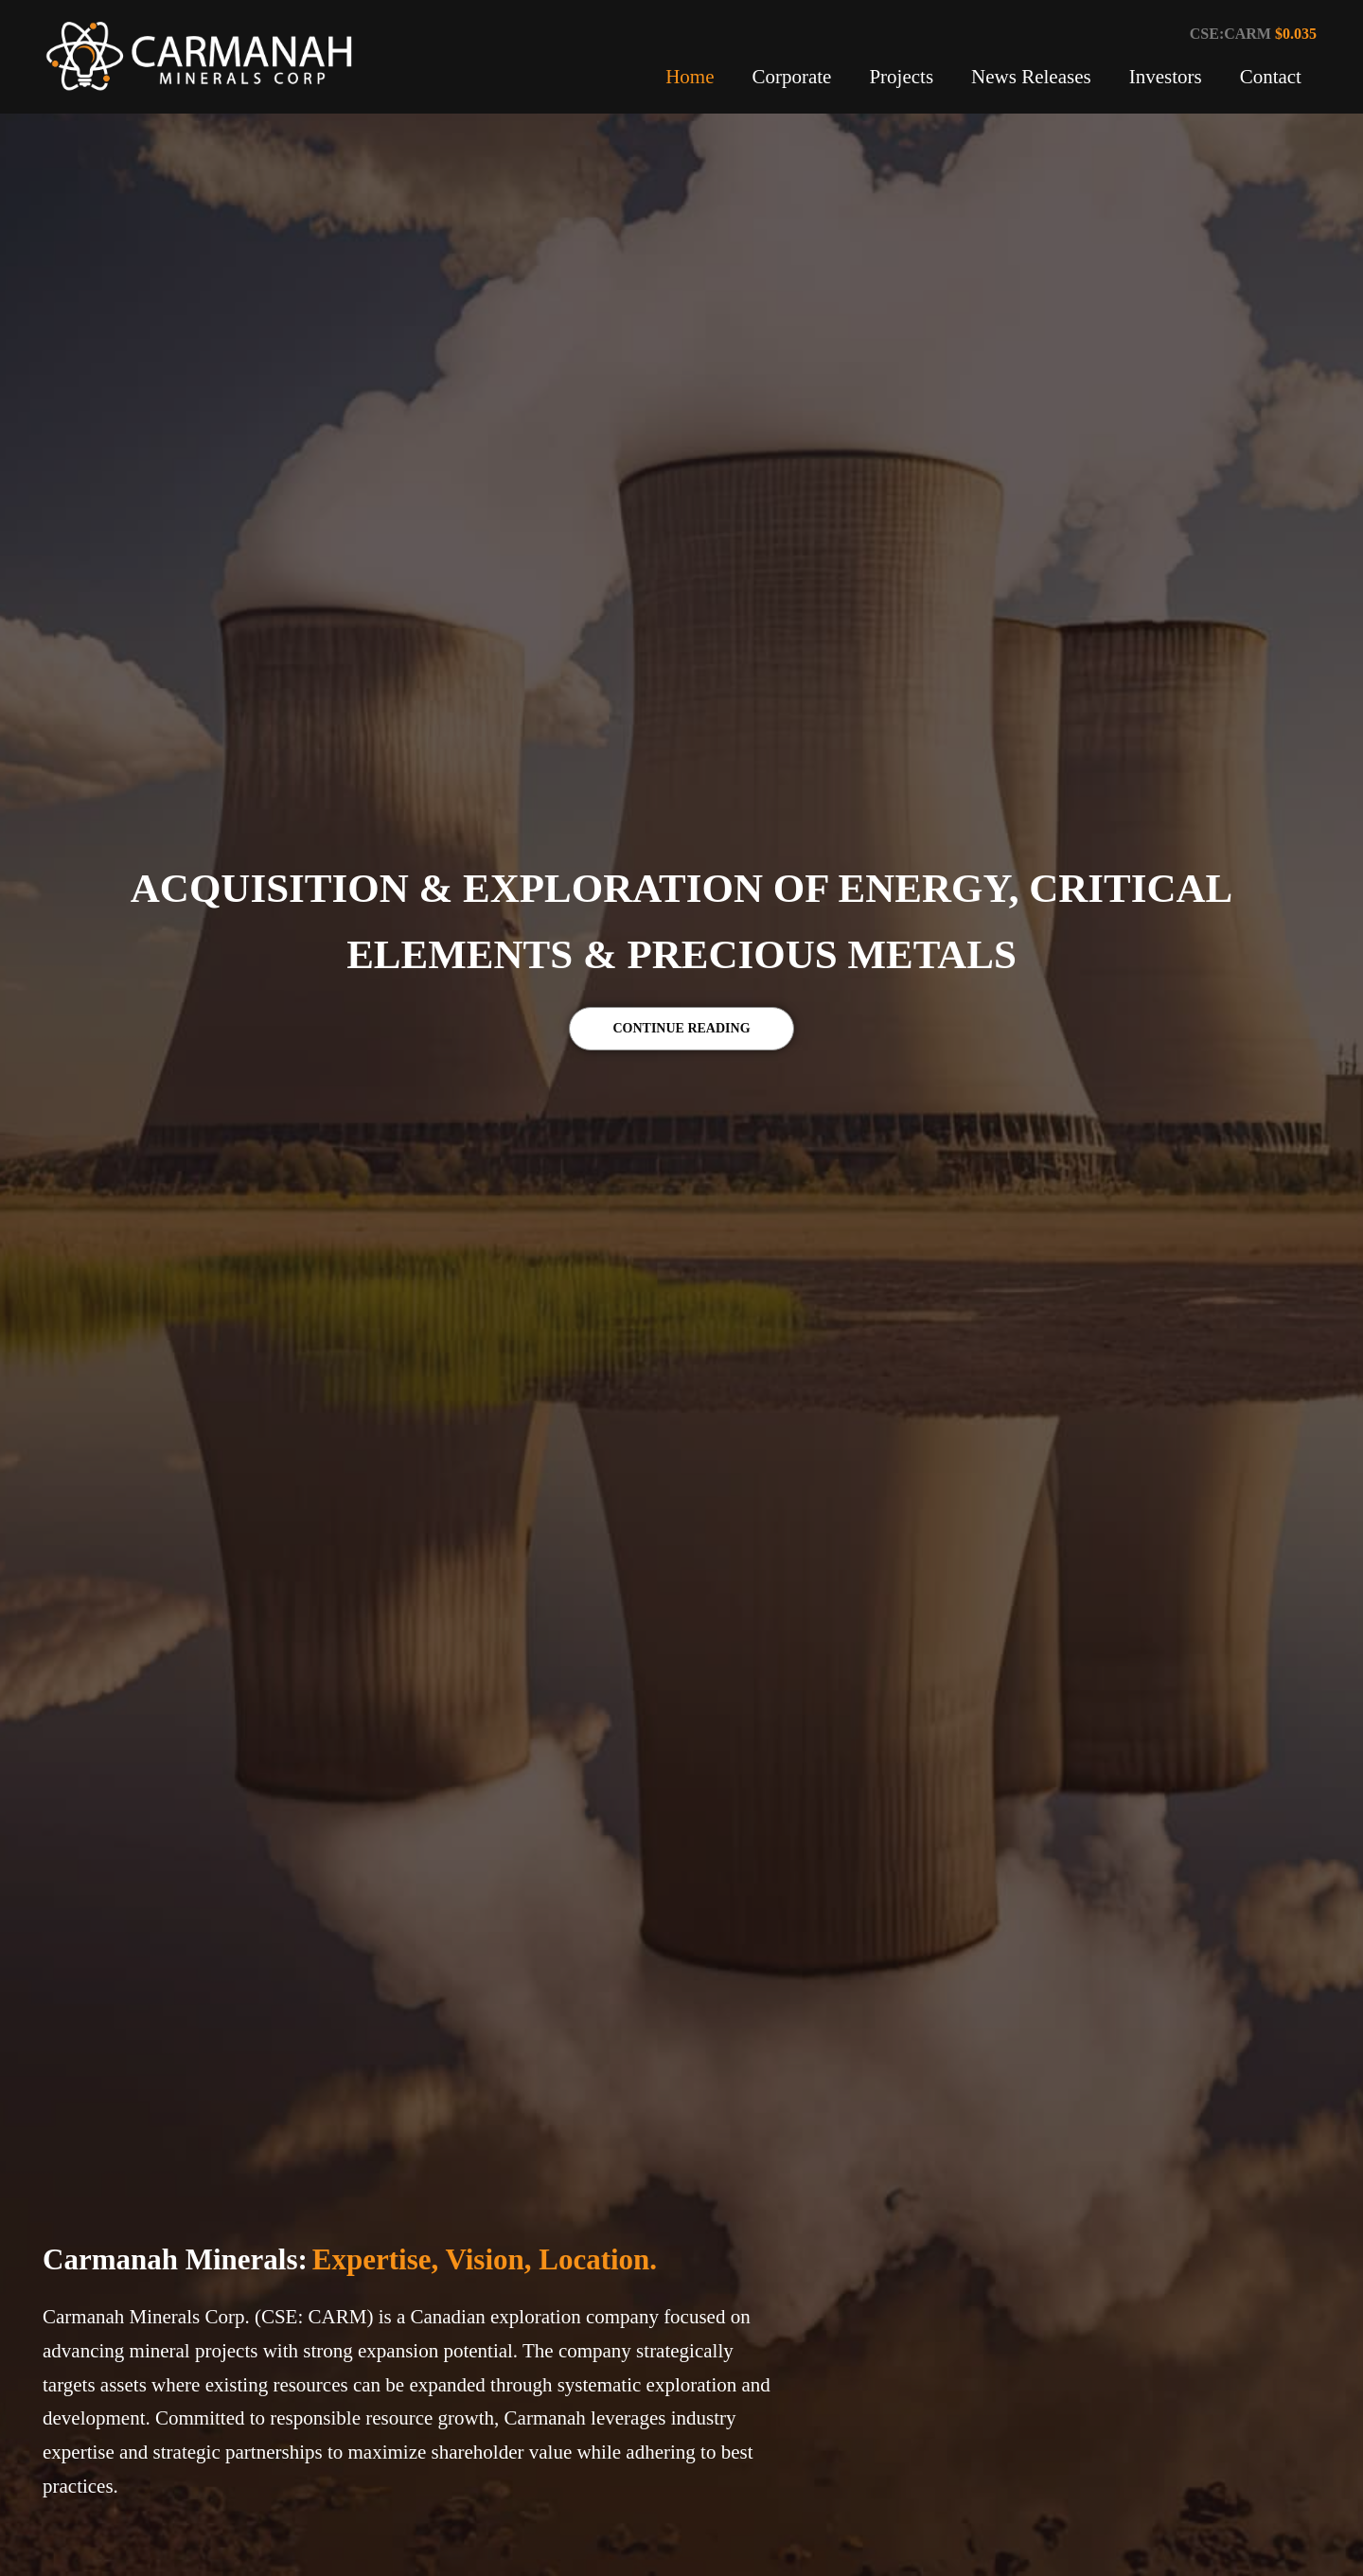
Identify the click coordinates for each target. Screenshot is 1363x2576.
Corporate (791, 76)
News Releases (1031, 76)
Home (689, 76)
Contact (1270, 76)
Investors (1165, 76)
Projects (901, 76)
